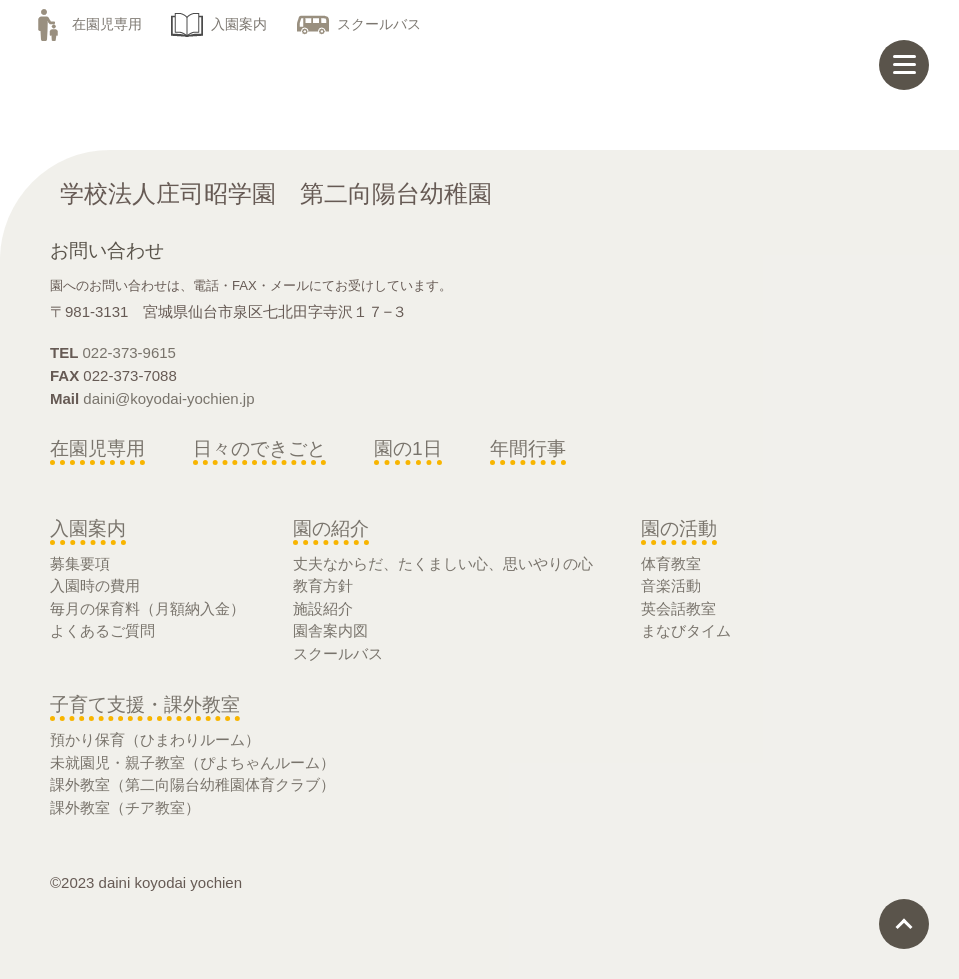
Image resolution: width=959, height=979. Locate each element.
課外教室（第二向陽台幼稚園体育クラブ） (192, 784)
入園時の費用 (95, 585)
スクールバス (359, 24)
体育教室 (671, 563)
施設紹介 (323, 608)
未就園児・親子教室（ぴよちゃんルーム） (192, 762)
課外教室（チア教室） (125, 807)
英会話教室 (678, 608)
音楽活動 (671, 585)
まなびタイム (686, 630)
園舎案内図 (330, 630)
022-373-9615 (129, 352)
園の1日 (408, 448)
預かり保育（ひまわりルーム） (155, 739)
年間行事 (528, 448)
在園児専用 (87, 24)
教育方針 (323, 585)
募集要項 (80, 563)
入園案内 (219, 24)
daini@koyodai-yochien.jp (168, 398)
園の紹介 (331, 528)
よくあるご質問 (102, 630)
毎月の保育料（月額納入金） (147, 608)
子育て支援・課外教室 (145, 704)
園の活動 (679, 528)
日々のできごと (259, 448)
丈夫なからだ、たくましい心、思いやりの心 (443, 563)
